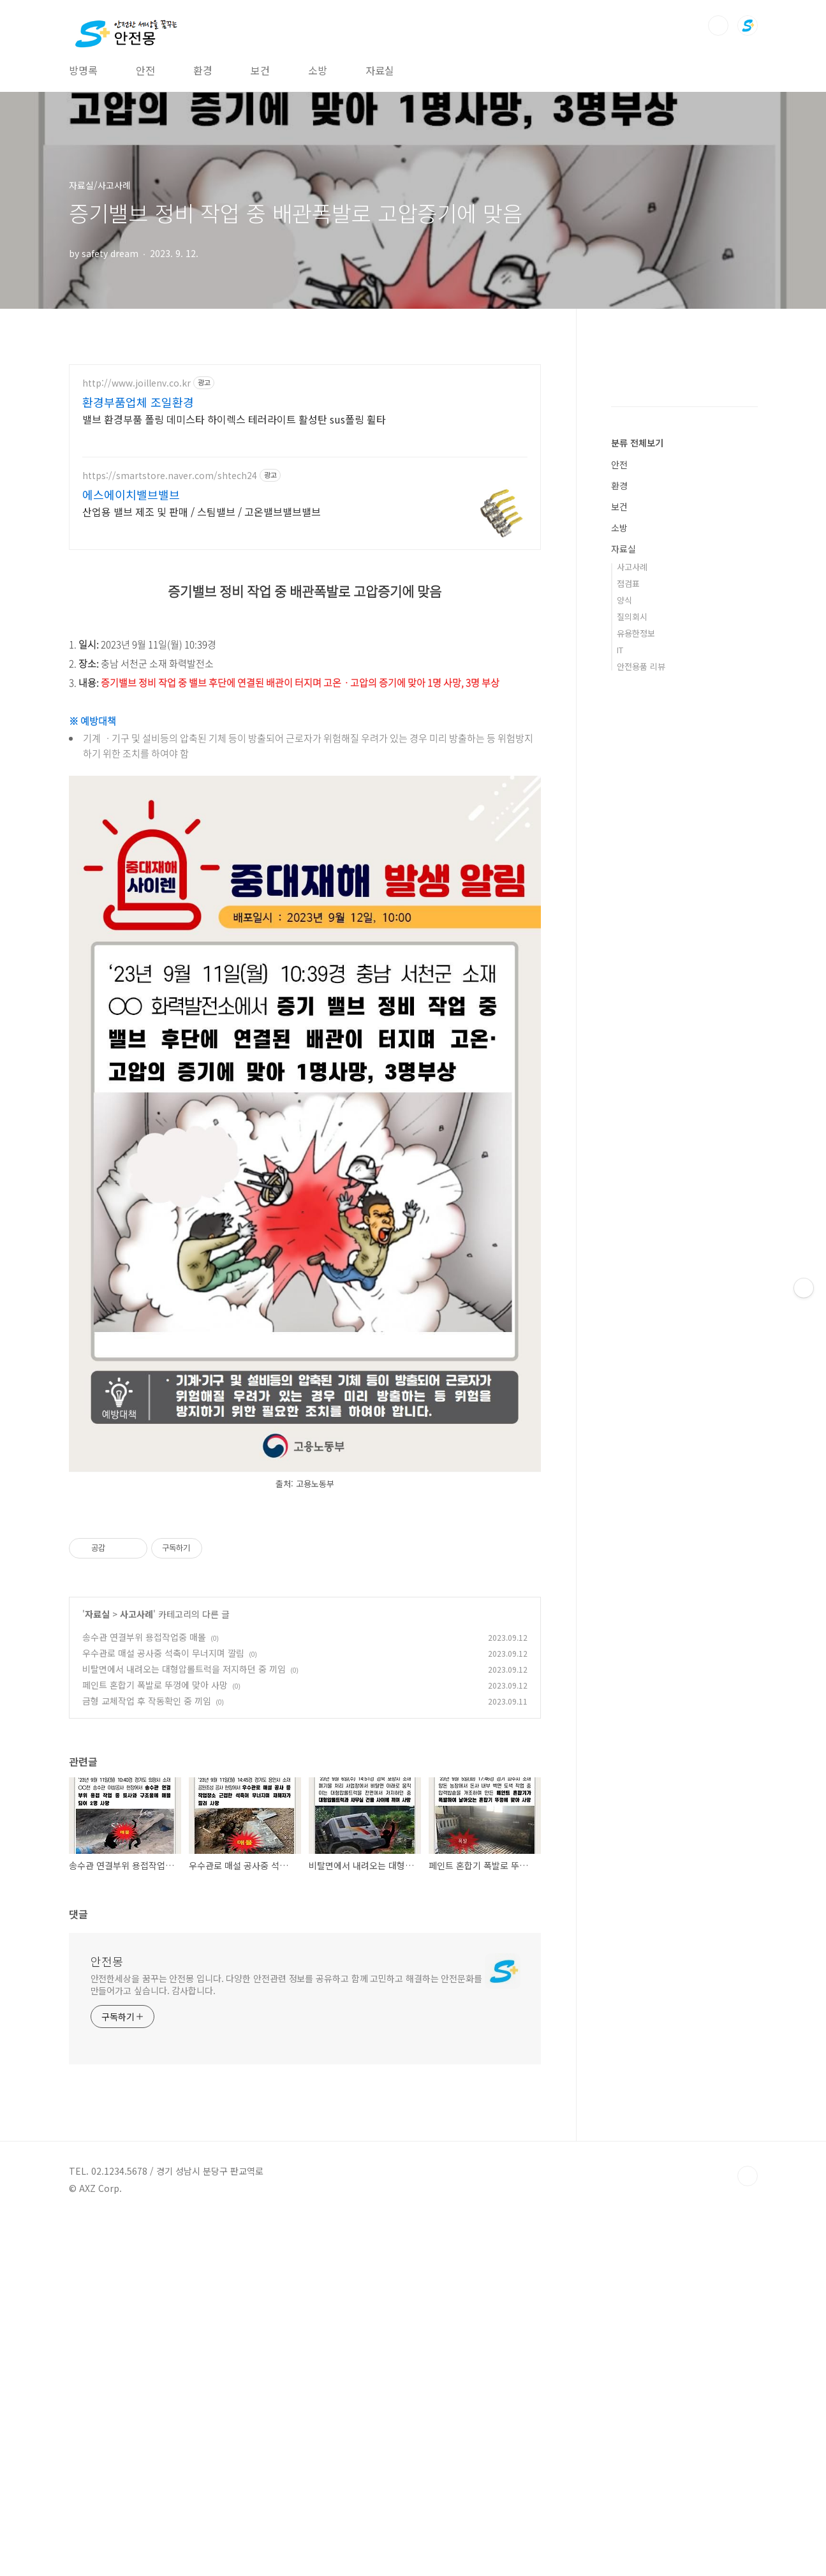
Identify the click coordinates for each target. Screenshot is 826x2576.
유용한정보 (636, 782)
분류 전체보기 (637, 591)
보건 (260, 70)
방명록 (83, 70)
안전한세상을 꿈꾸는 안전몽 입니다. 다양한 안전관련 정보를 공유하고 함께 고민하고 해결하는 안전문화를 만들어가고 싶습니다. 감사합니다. (286, 2341)
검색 (718, 25)
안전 (145, 70)
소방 (317, 70)
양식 (624, 749)
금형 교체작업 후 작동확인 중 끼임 (146, 2058)
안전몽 (107, 2318)
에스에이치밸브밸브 (131, 494)
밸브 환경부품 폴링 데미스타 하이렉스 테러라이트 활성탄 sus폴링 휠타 (234, 418)
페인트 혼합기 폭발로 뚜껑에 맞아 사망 (155, 2042)
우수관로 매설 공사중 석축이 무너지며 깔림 (163, 2010)
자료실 (379, 70)
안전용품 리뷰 (641, 815)
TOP (747, 2533)
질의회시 (632, 765)
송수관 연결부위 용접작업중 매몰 (144, 1994)
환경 (202, 70)
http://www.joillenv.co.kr (136, 383)
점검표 (628, 732)
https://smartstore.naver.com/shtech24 (169, 475)
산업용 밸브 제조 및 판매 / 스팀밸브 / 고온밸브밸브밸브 (201, 511)
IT (620, 798)
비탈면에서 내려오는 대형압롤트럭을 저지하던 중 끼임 (184, 2026)
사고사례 (136, 1971)
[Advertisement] (305, 652)
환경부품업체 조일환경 (138, 402)
